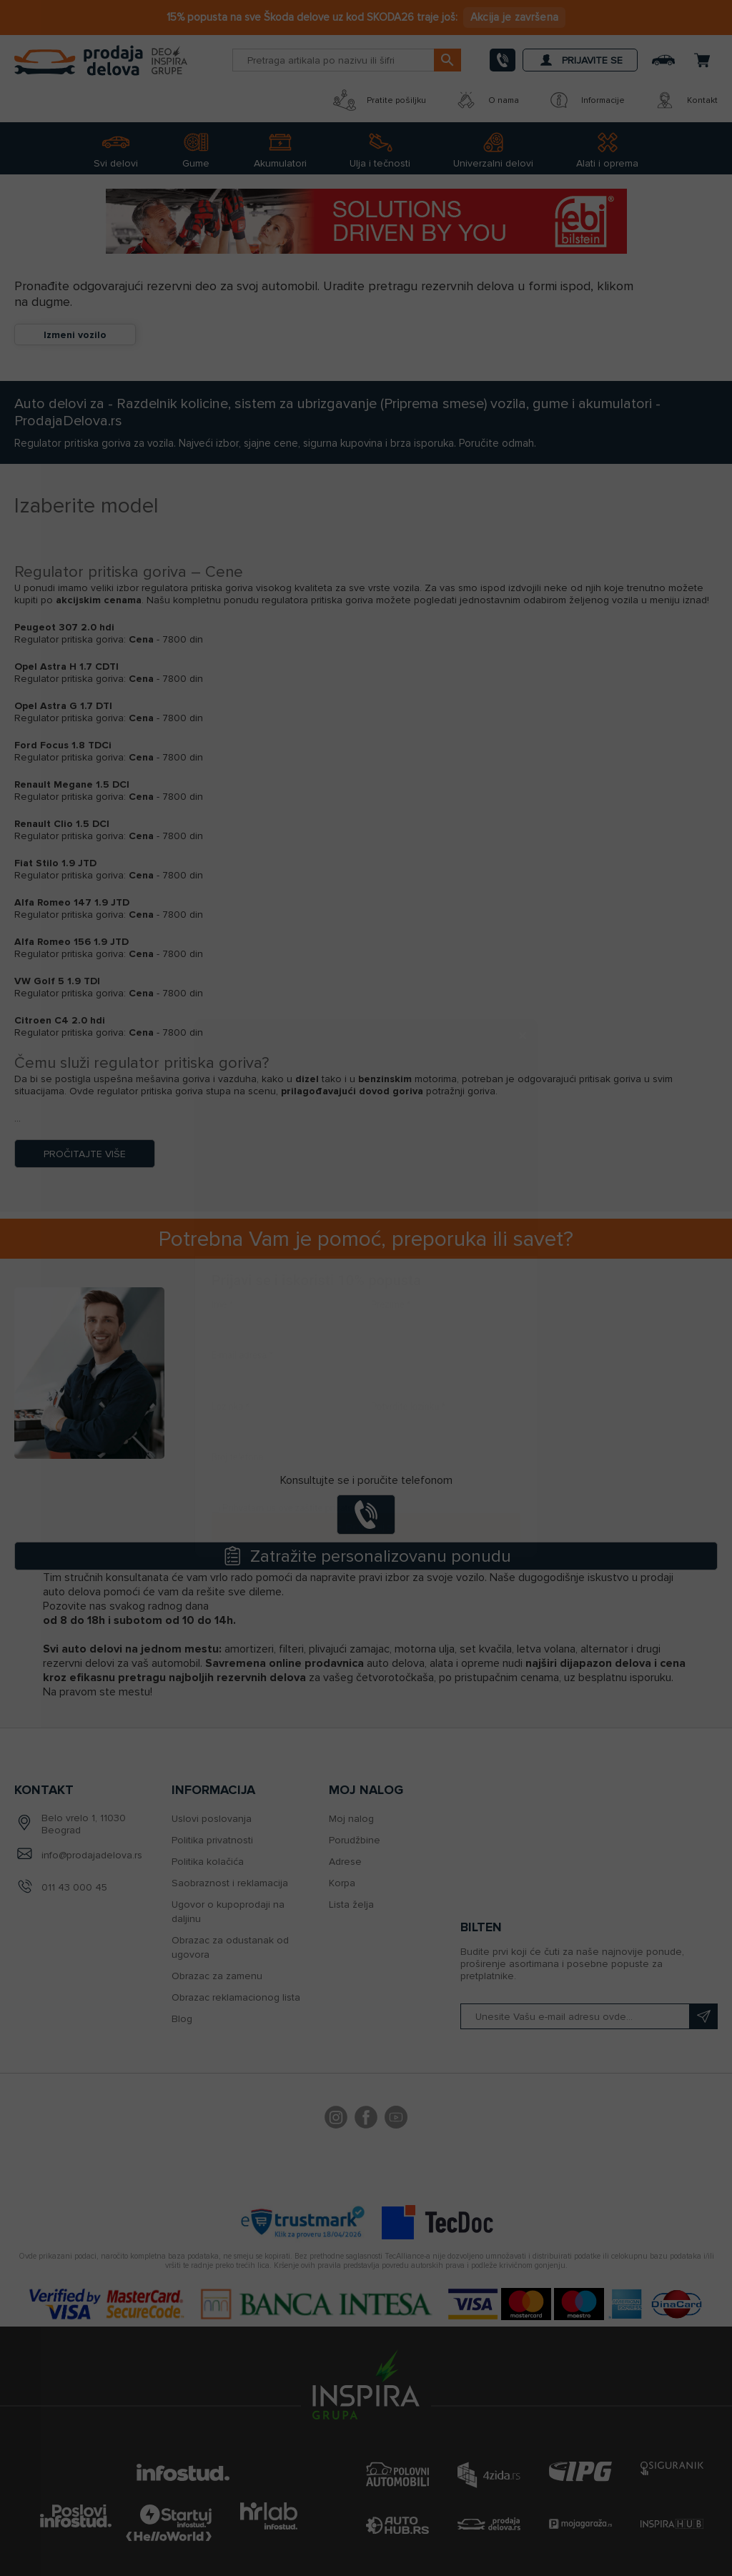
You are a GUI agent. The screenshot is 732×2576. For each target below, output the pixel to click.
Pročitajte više (85, 1154)
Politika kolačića (208, 1862)
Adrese (345, 1862)
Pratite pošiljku (379, 100)
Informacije (586, 100)
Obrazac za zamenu (217, 1976)
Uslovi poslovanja (212, 1819)
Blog (182, 2019)
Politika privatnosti (212, 1840)
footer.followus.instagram (336, 2119)
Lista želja (351, 1904)
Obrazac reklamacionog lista (236, 1997)
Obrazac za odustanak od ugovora (230, 1947)
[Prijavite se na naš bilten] (589, 2016)
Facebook (366, 2119)
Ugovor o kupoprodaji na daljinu (228, 1911)
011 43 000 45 (74, 1887)
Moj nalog (351, 1819)
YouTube (396, 2119)
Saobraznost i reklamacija (230, 1883)
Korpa (342, 1883)
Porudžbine (354, 1840)
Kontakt (685, 100)
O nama (487, 100)
